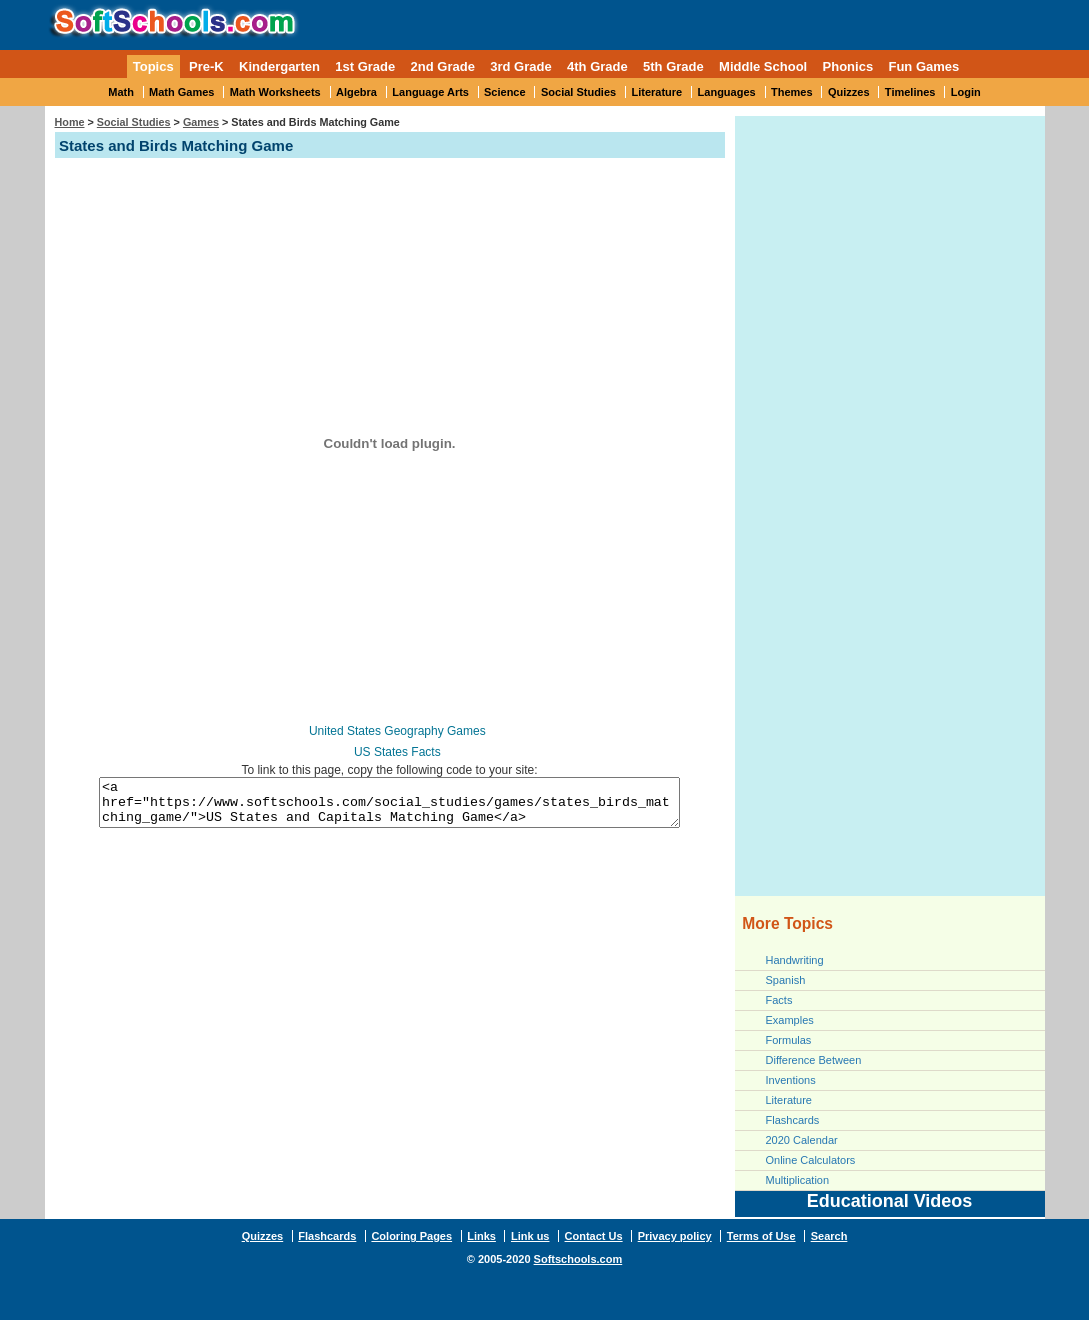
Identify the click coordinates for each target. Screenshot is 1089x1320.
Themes (792, 92)
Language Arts (430, 92)
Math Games (181, 92)
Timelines (910, 92)
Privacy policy (675, 1236)
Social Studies (578, 92)
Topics (153, 66)
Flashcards (793, 1120)
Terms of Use (761, 1236)
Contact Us (594, 1236)
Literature (657, 92)
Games (201, 122)
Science (505, 92)
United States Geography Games (397, 731)
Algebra (356, 92)
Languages (727, 92)
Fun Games (923, 66)
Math (121, 92)
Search (829, 1236)
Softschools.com (578, 1259)
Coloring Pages (411, 1236)
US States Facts (397, 752)
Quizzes (849, 92)
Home (70, 122)
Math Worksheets (275, 92)
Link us (530, 1236)
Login (966, 92)
